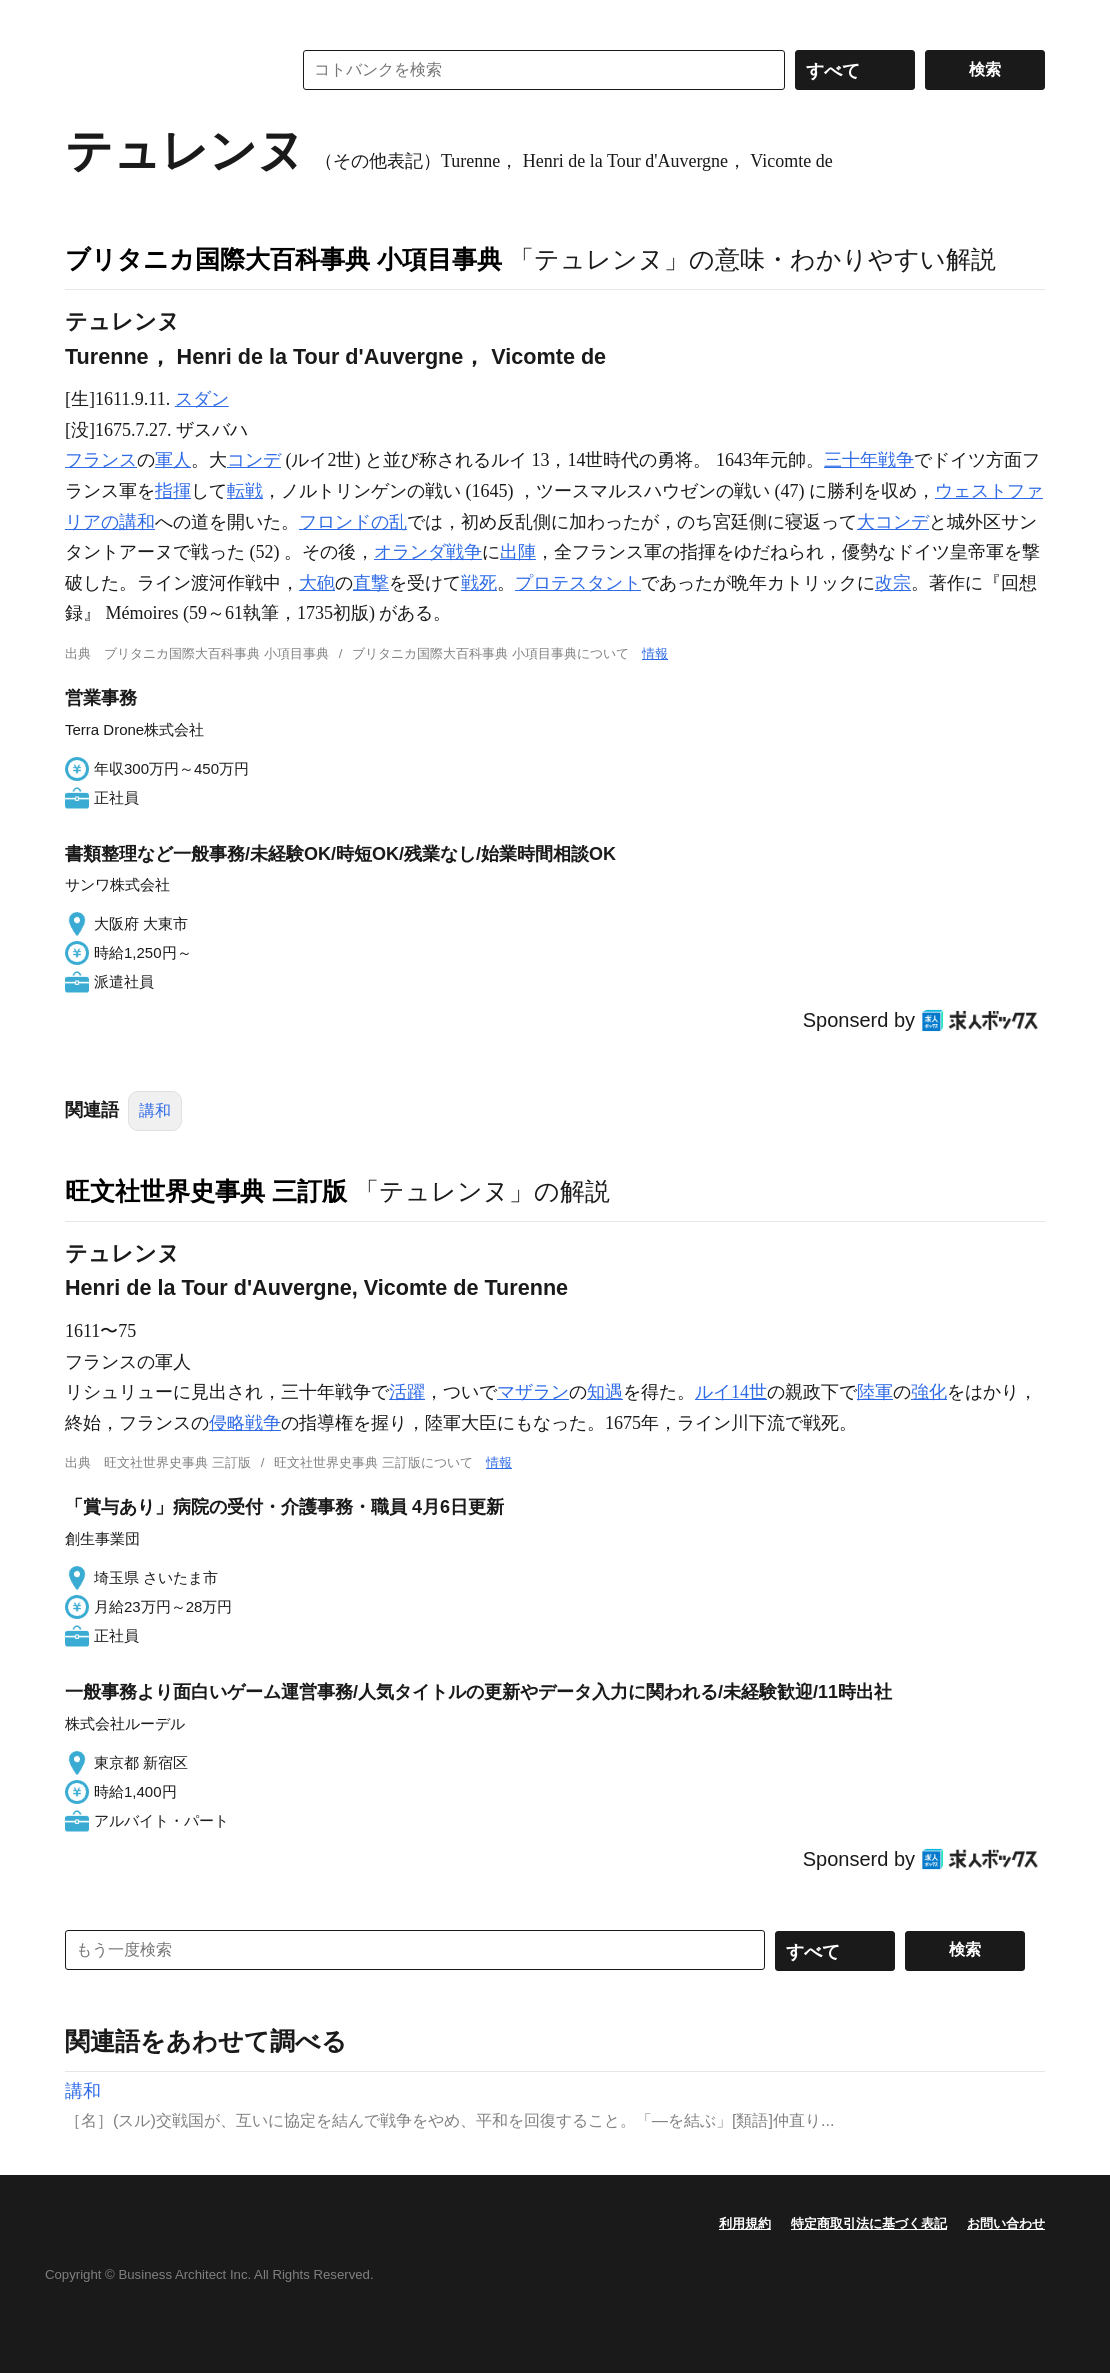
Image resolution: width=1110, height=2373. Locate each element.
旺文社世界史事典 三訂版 (206, 1191)
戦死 (479, 583)
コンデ (254, 460)
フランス (101, 460)
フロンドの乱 (353, 522)
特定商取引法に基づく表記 (869, 2223)
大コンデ (893, 522)
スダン (202, 399)
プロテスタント (578, 583)
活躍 (407, 1392)
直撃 (371, 583)
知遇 (605, 1392)
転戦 (245, 491)
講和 (155, 1110)
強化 (929, 1392)
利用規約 (745, 2223)
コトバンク (164, 70)
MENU (85, 20)
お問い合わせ (1006, 2223)
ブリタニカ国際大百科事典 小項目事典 (283, 259)
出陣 (518, 552)
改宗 (893, 583)
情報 (655, 653)
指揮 (173, 491)
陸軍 (875, 1392)
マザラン (533, 1392)
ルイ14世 (731, 1392)
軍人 (173, 460)
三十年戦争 (869, 460)
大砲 (317, 583)
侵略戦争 (245, 1423)
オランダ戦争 (428, 552)
